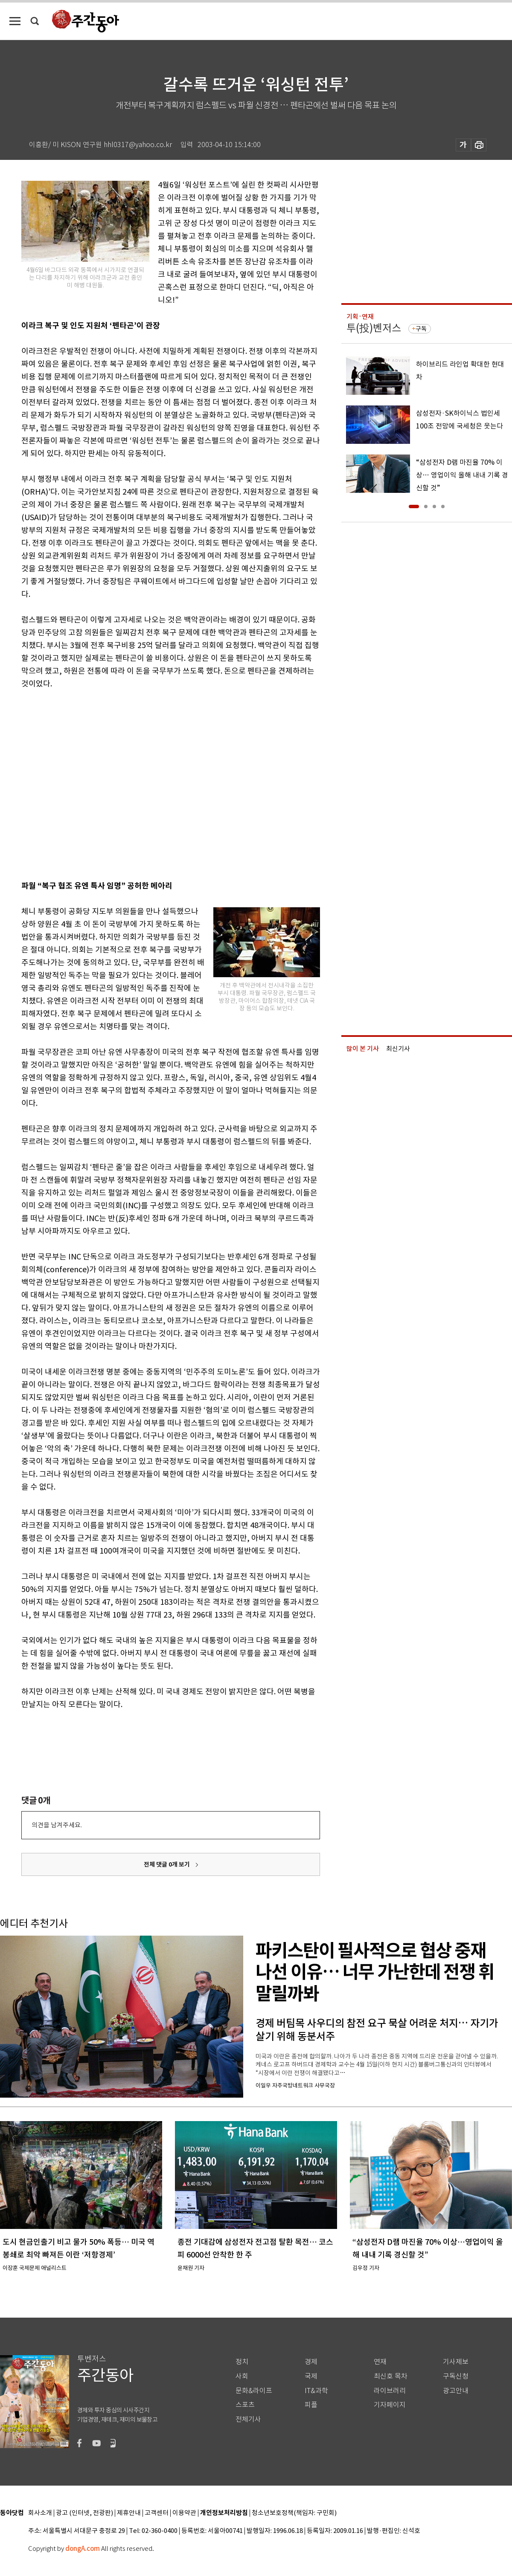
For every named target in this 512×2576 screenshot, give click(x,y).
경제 (311, 2362)
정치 (242, 2362)
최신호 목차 (390, 2376)
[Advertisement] (80, 783)
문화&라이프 (254, 2391)
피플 (311, 2405)
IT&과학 (316, 2391)
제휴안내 (129, 2513)
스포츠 (245, 2405)
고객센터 (157, 2513)
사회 (242, 2376)
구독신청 (455, 2376)
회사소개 (40, 2513)
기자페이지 (390, 2405)
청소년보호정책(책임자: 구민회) (294, 2513)
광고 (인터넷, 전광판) (84, 2513)
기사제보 (455, 2362)
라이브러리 (390, 2391)
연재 (380, 2362)
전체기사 (248, 2419)
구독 (421, 329)
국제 (311, 2376)
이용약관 (184, 2513)
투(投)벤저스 (373, 328)
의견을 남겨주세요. (57, 1825)
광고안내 (455, 2391)
